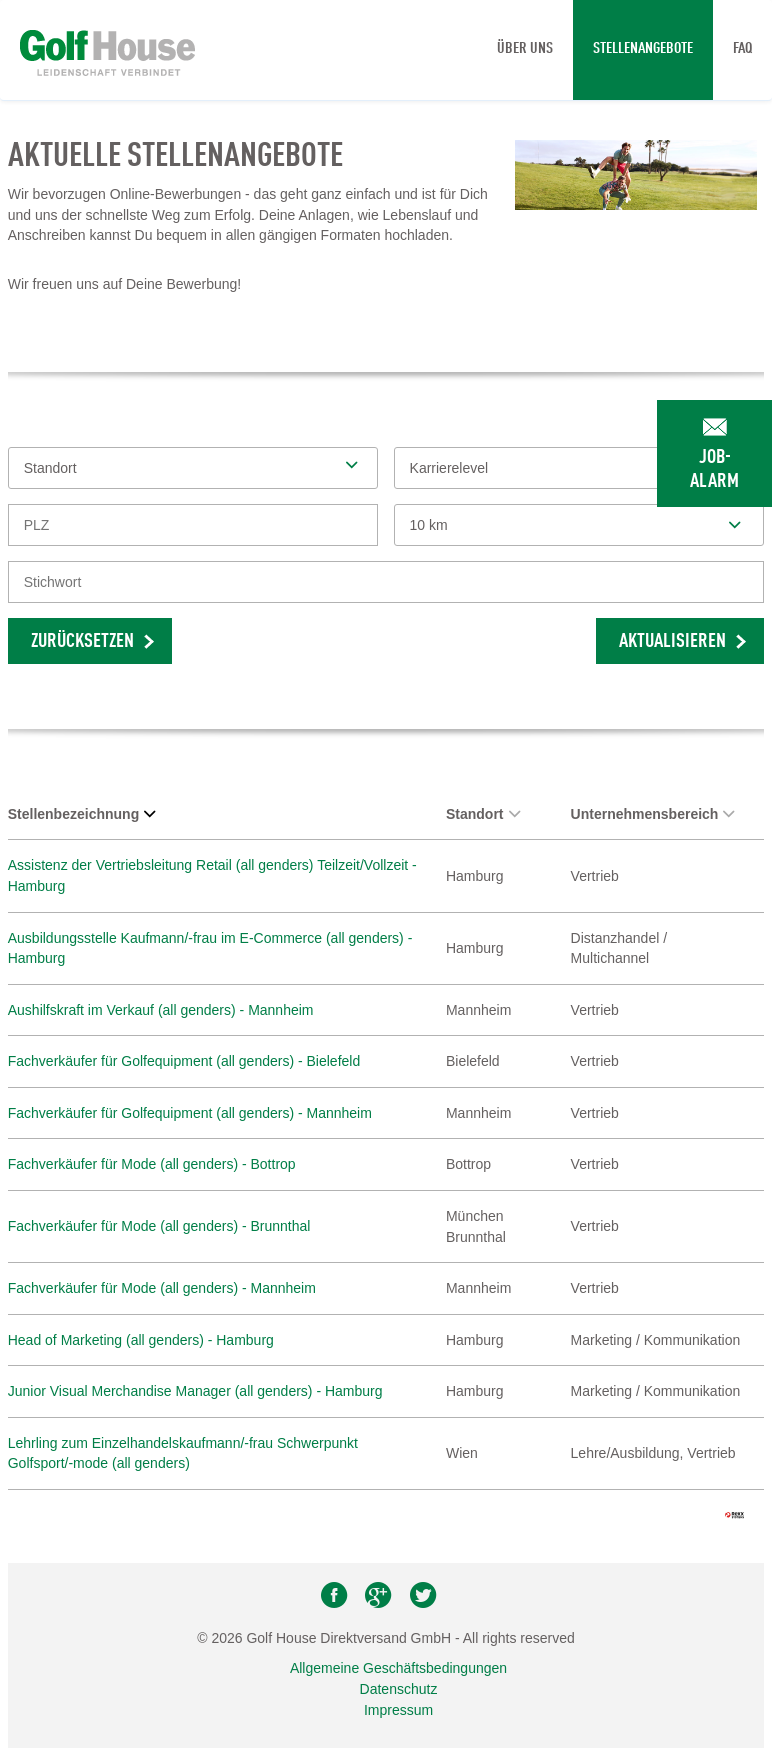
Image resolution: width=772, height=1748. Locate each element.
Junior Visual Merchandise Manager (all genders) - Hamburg (195, 1391)
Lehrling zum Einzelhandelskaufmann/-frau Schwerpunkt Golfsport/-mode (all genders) (183, 1453)
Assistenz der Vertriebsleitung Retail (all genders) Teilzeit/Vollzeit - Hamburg (212, 875)
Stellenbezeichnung (81, 814)
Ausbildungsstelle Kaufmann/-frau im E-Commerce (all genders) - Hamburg (210, 948)
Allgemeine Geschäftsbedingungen (398, 1668)
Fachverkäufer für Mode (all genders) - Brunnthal (159, 1226)
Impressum (398, 1710)
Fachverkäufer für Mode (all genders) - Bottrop (152, 1164)
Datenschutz (399, 1689)
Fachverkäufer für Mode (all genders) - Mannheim (162, 1288)
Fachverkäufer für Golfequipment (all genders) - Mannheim (190, 1113)
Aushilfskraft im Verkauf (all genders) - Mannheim (161, 1010)
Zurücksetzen (82, 642)
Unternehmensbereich (653, 814)
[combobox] (579, 525)
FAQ (742, 49)
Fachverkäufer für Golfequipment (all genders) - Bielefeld (184, 1061)
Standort (483, 814)
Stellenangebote (643, 49)
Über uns (525, 49)
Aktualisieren (672, 642)
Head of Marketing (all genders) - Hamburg (141, 1340)
